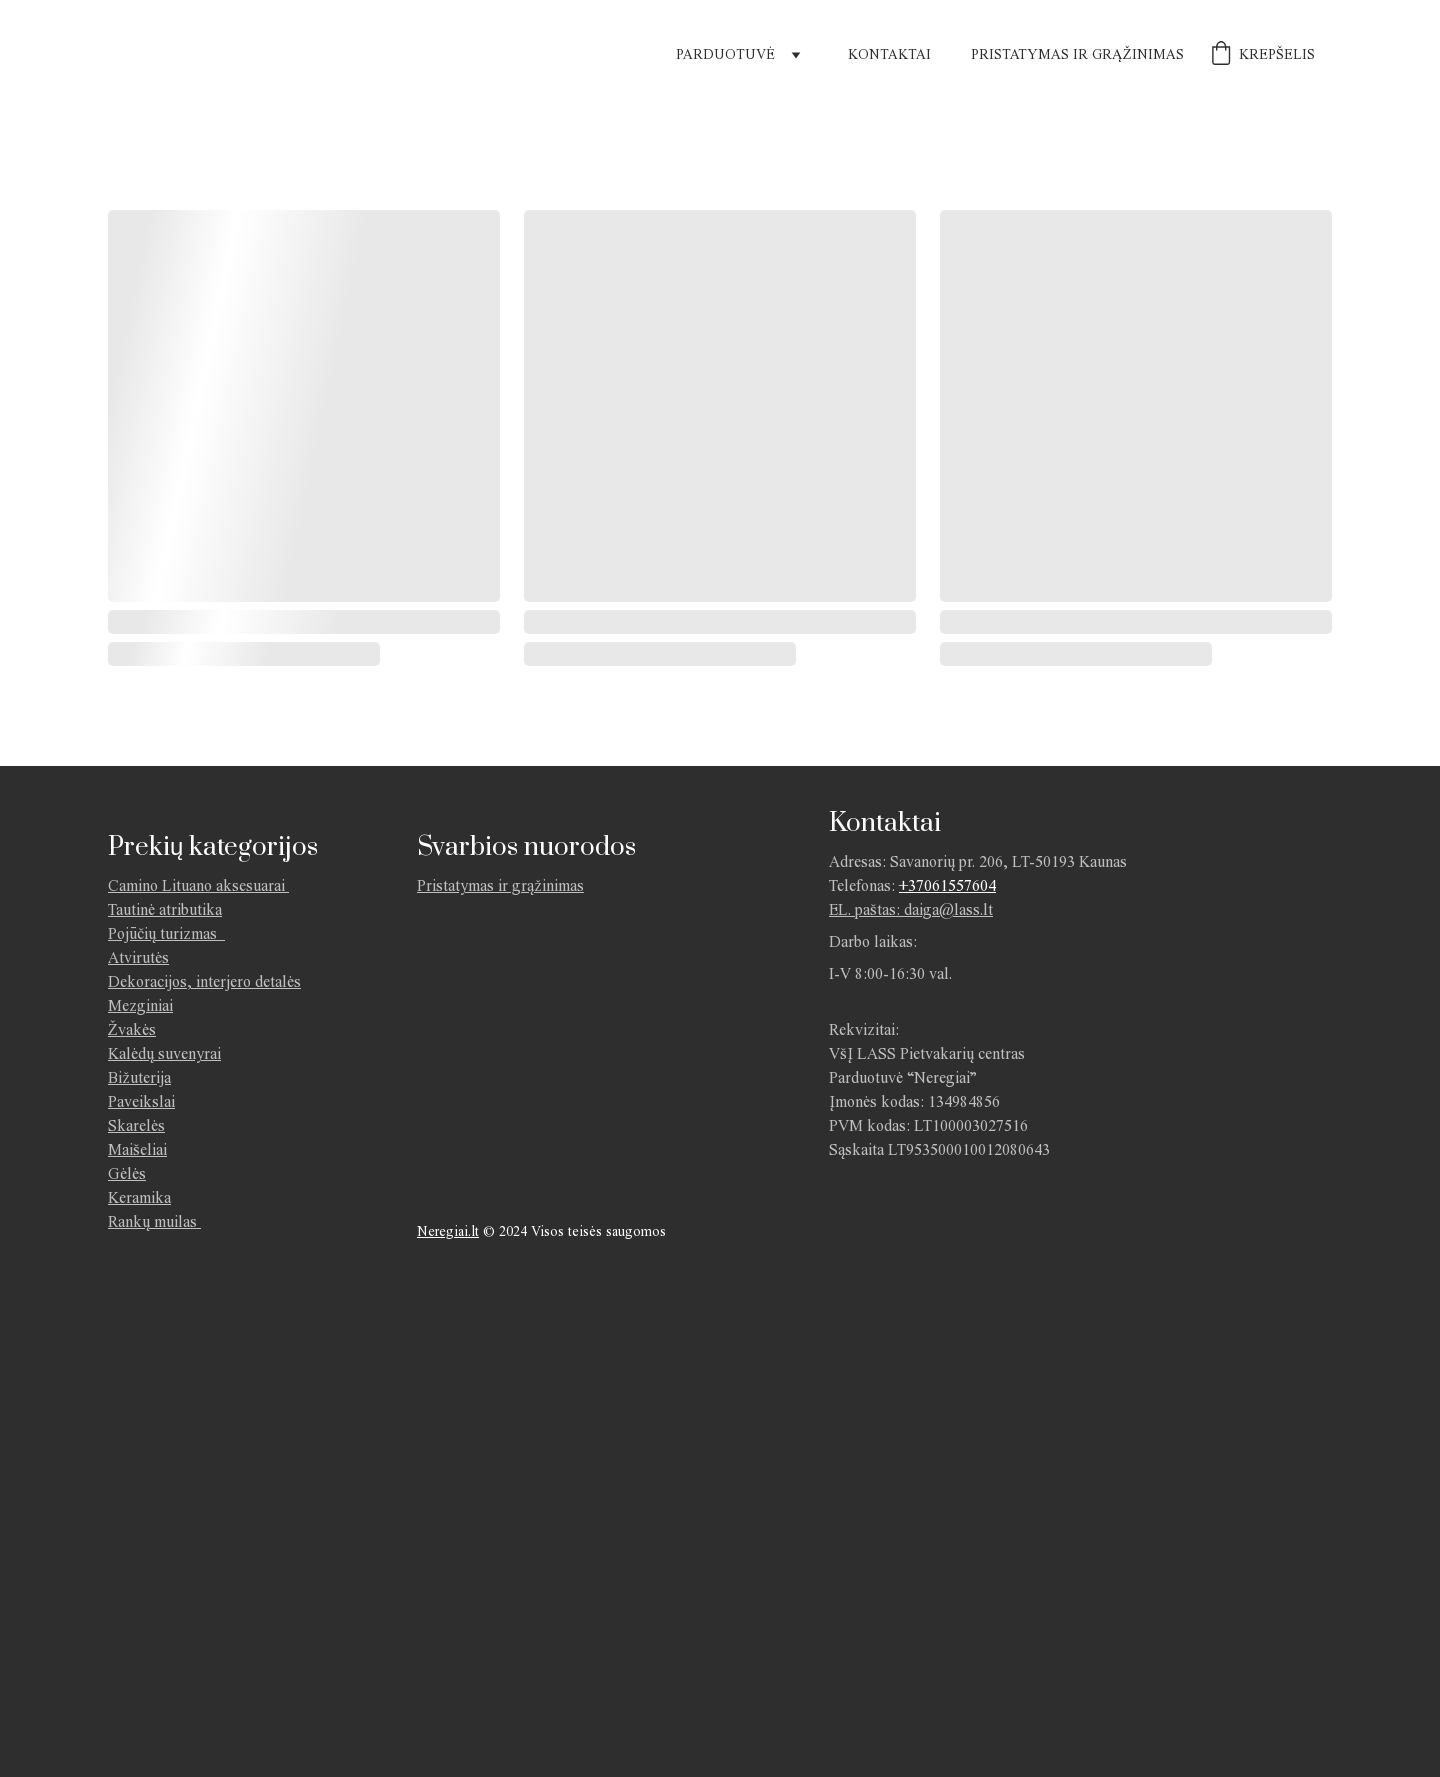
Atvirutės (138, 957)
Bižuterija (139, 1077)
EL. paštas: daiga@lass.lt (911, 909)
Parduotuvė (725, 54)
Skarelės (136, 1125)
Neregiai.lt (448, 1231)
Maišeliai (137, 1149)
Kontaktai (889, 54)
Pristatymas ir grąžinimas (1077, 54)
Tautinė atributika (165, 909)
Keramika (139, 1197)
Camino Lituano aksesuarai (196, 885)
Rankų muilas (152, 1221)
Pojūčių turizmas (166, 933)
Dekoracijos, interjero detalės (204, 981)
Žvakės (132, 1029)
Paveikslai (141, 1101)
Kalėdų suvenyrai (164, 1053)
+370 (915, 885)
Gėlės (127, 1173)
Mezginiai (140, 1005)
